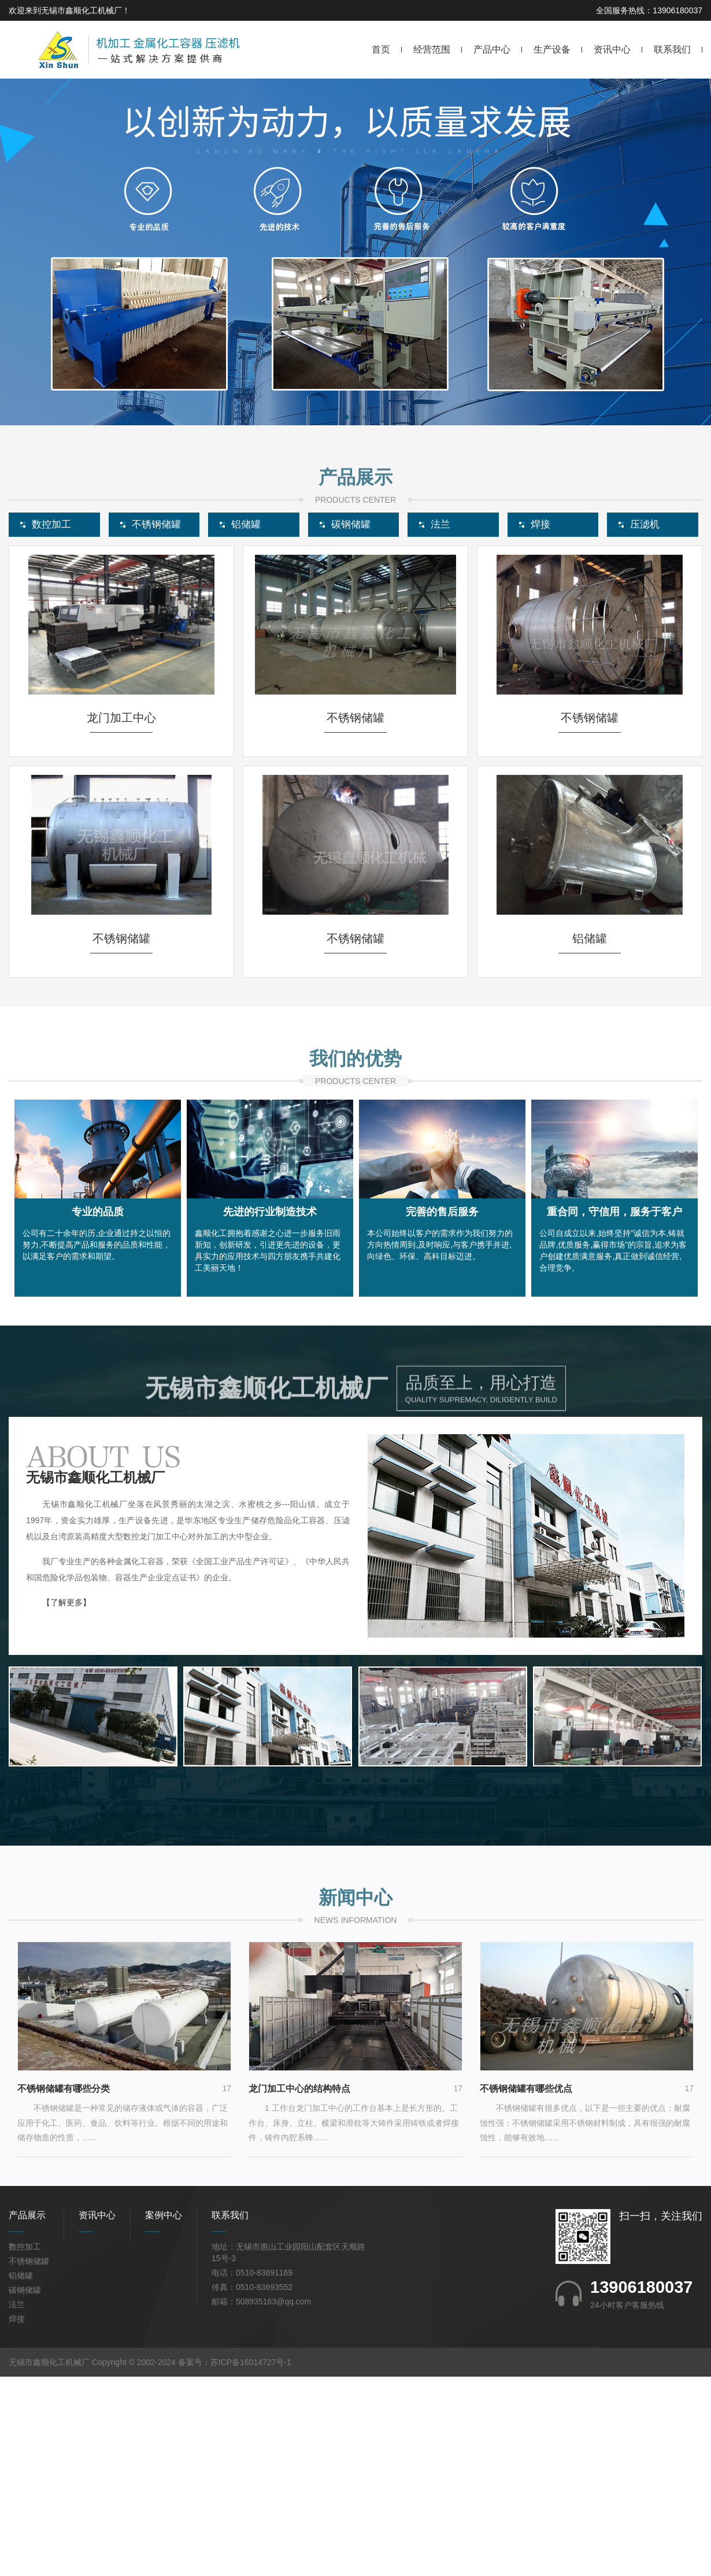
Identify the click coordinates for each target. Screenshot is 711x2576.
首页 (381, 49)
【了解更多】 (66, 1807)
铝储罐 (21, 2480)
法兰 (17, 2509)
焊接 (17, 2523)
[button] (346, 417)
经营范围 (431, 49)
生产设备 (552, 49)
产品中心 (491, 49)
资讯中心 (612, 49)
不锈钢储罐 (29, 2465)
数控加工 (25, 2451)
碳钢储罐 (25, 2494)
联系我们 (672, 49)
